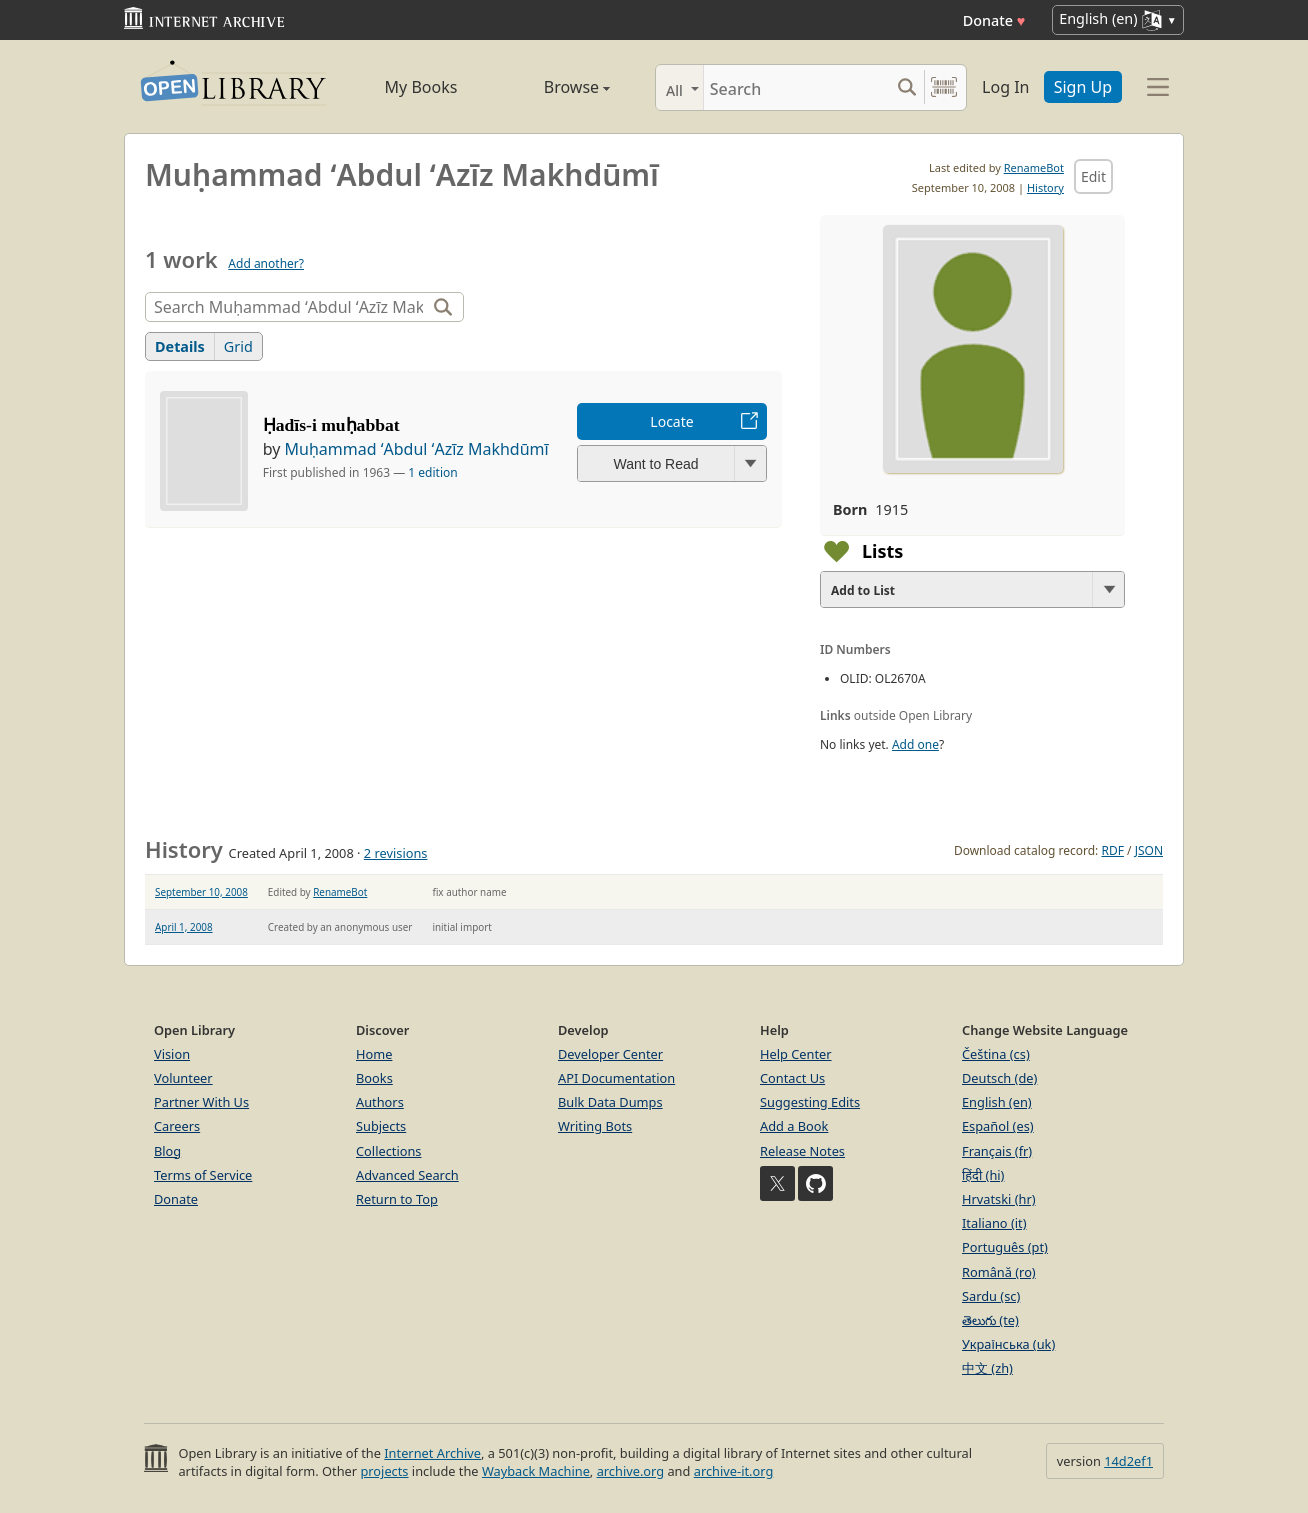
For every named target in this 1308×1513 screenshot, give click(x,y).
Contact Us (792, 1078)
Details (180, 346)
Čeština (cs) (996, 1054)
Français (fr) (997, 1151)
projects (384, 1471)
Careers (177, 1126)
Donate (994, 20)
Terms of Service (203, 1175)
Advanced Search (407, 1175)
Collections (389, 1151)
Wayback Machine (536, 1471)
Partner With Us (201, 1102)
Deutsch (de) (999, 1078)
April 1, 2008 (184, 927)
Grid (238, 346)
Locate (671, 421)
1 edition (432, 472)
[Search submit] (906, 87)
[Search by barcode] (944, 87)
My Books (421, 87)
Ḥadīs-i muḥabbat (331, 425)
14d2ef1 (1128, 1461)
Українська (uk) (1008, 1344)
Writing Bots (595, 1126)
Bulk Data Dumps (610, 1102)
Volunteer (183, 1078)
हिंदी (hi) (983, 1175)
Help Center (796, 1054)
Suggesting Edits (810, 1102)
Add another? (266, 263)
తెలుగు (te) (990, 1320)
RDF (1112, 850)
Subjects (381, 1126)
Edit (1093, 176)
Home (374, 1054)
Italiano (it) (994, 1223)
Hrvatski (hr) (999, 1199)
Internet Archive (432, 1453)
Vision (172, 1054)
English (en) (997, 1102)
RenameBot (1034, 167)
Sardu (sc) (991, 1296)
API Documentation (616, 1078)
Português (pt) (1005, 1247)
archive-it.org (734, 1471)
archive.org (630, 1471)
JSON (1149, 850)
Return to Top (397, 1199)
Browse (554, 87)
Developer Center (610, 1054)
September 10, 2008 (201, 892)
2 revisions (396, 853)
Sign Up (1083, 87)
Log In (1005, 87)
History (1045, 187)
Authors (380, 1102)
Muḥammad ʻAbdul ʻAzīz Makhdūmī (417, 449)
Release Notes (802, 1151)
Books (374, 1078)
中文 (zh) (987, 1368)
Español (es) (998, 1126)
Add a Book (794, 1126)
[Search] (796, 87)
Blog (167, 1151)
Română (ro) (999, 1272)
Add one (915, 744)
